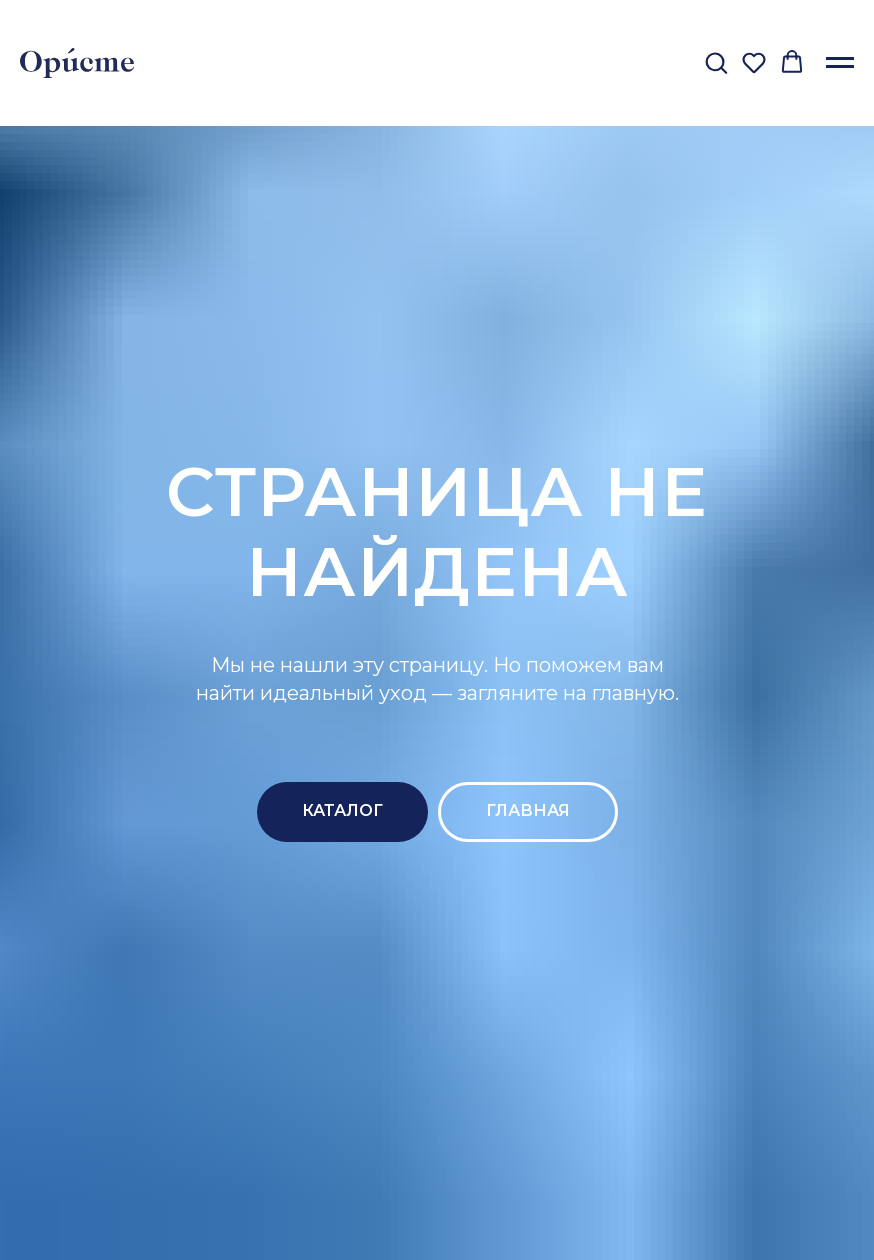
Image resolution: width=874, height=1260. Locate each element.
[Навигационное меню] (840, 63)
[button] (716, 62)
